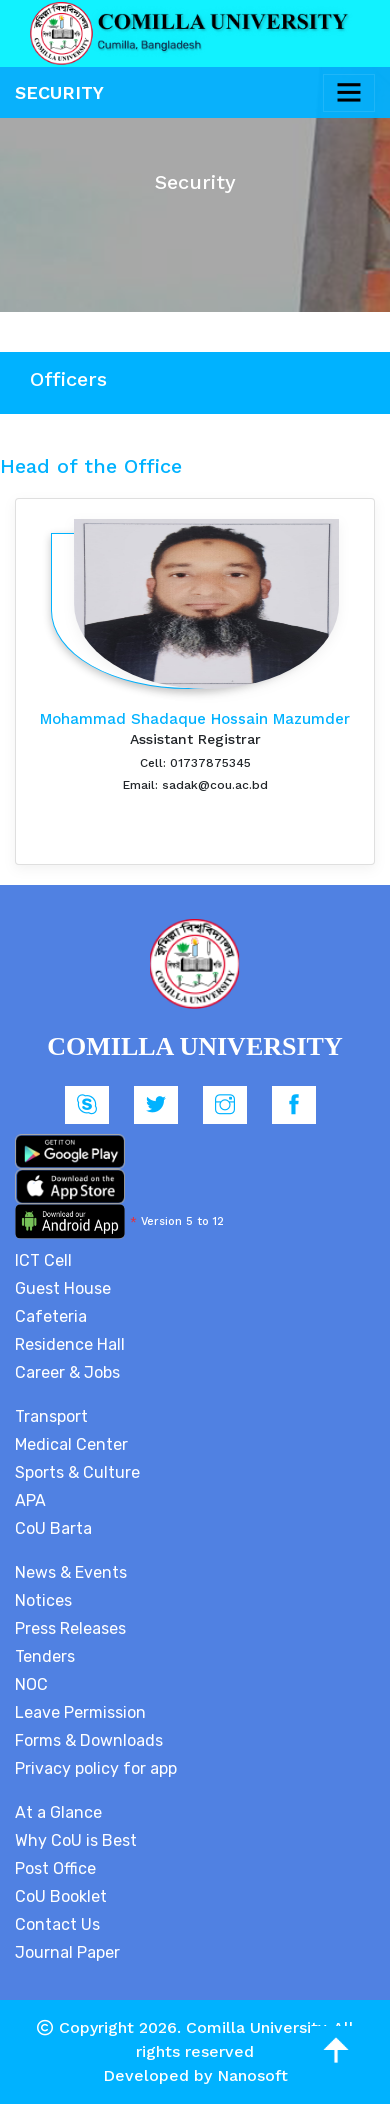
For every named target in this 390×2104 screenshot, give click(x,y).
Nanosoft (252, 2075)
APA (30, 1500)
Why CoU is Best (76, 1840)
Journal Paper (67, 1952)
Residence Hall (70, 1344)
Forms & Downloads (89, 1740)
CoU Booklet (61, 1896)
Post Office (55, 1868)
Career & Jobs (67, 1372)
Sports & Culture (77, 1472)
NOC (31, 1684)
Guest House (63, 1288)
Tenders (45, 1656)
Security (59, 92)
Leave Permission (80, 1712)
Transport (51, 1416)
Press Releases (70, 1628)
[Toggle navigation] (349, 93)
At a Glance (58, 1812)
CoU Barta (53, 1528)
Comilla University (255, 2027)
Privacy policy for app (96, 1768)
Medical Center (71, 1444)
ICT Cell (43, 1260)
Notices (43, 1600)
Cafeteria (51, 1316)
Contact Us (57, 1924)
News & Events (71, 1572)
